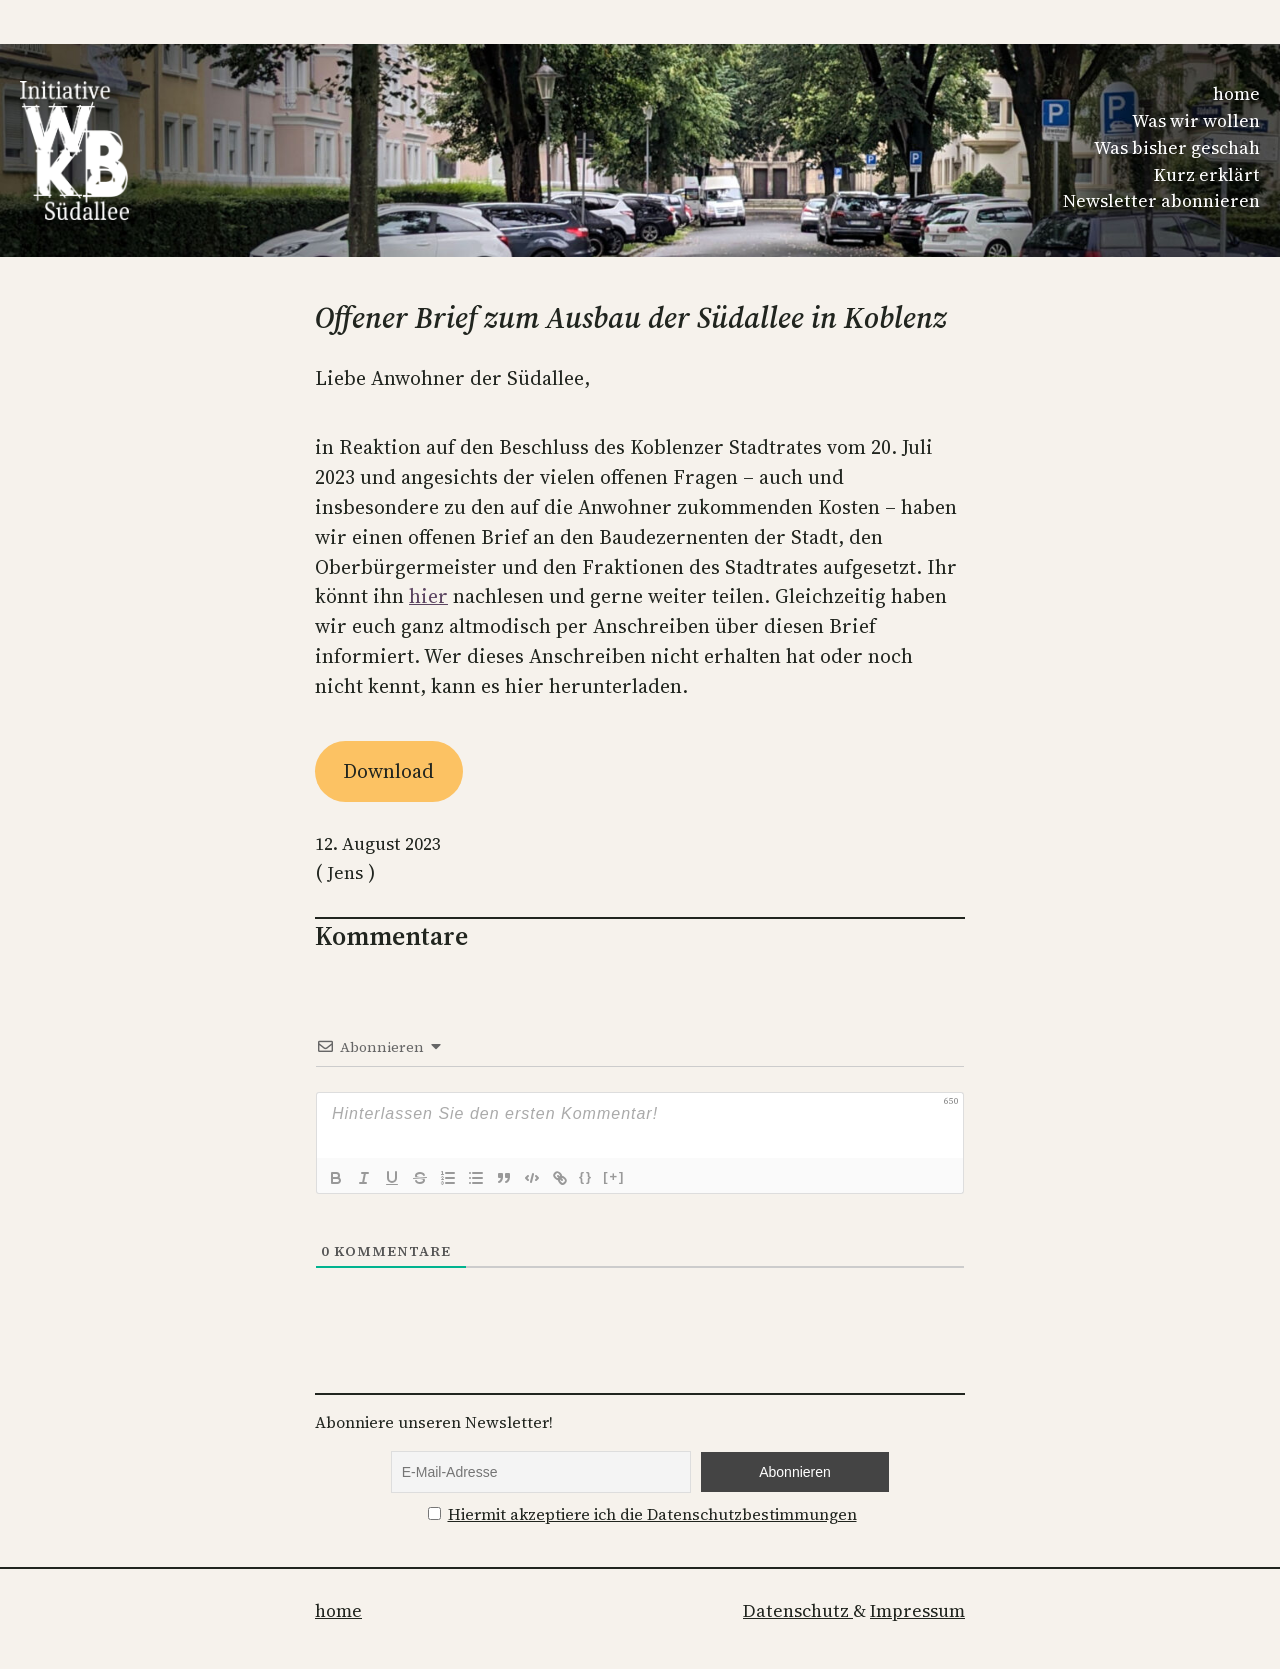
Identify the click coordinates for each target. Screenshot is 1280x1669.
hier (428, 596)
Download (388, 771)
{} (586, 1176)
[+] (614, 1176)
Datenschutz (798, 1611)
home (1236, 94)
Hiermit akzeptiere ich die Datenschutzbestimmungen (652, 1514)
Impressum (917, 1611)
